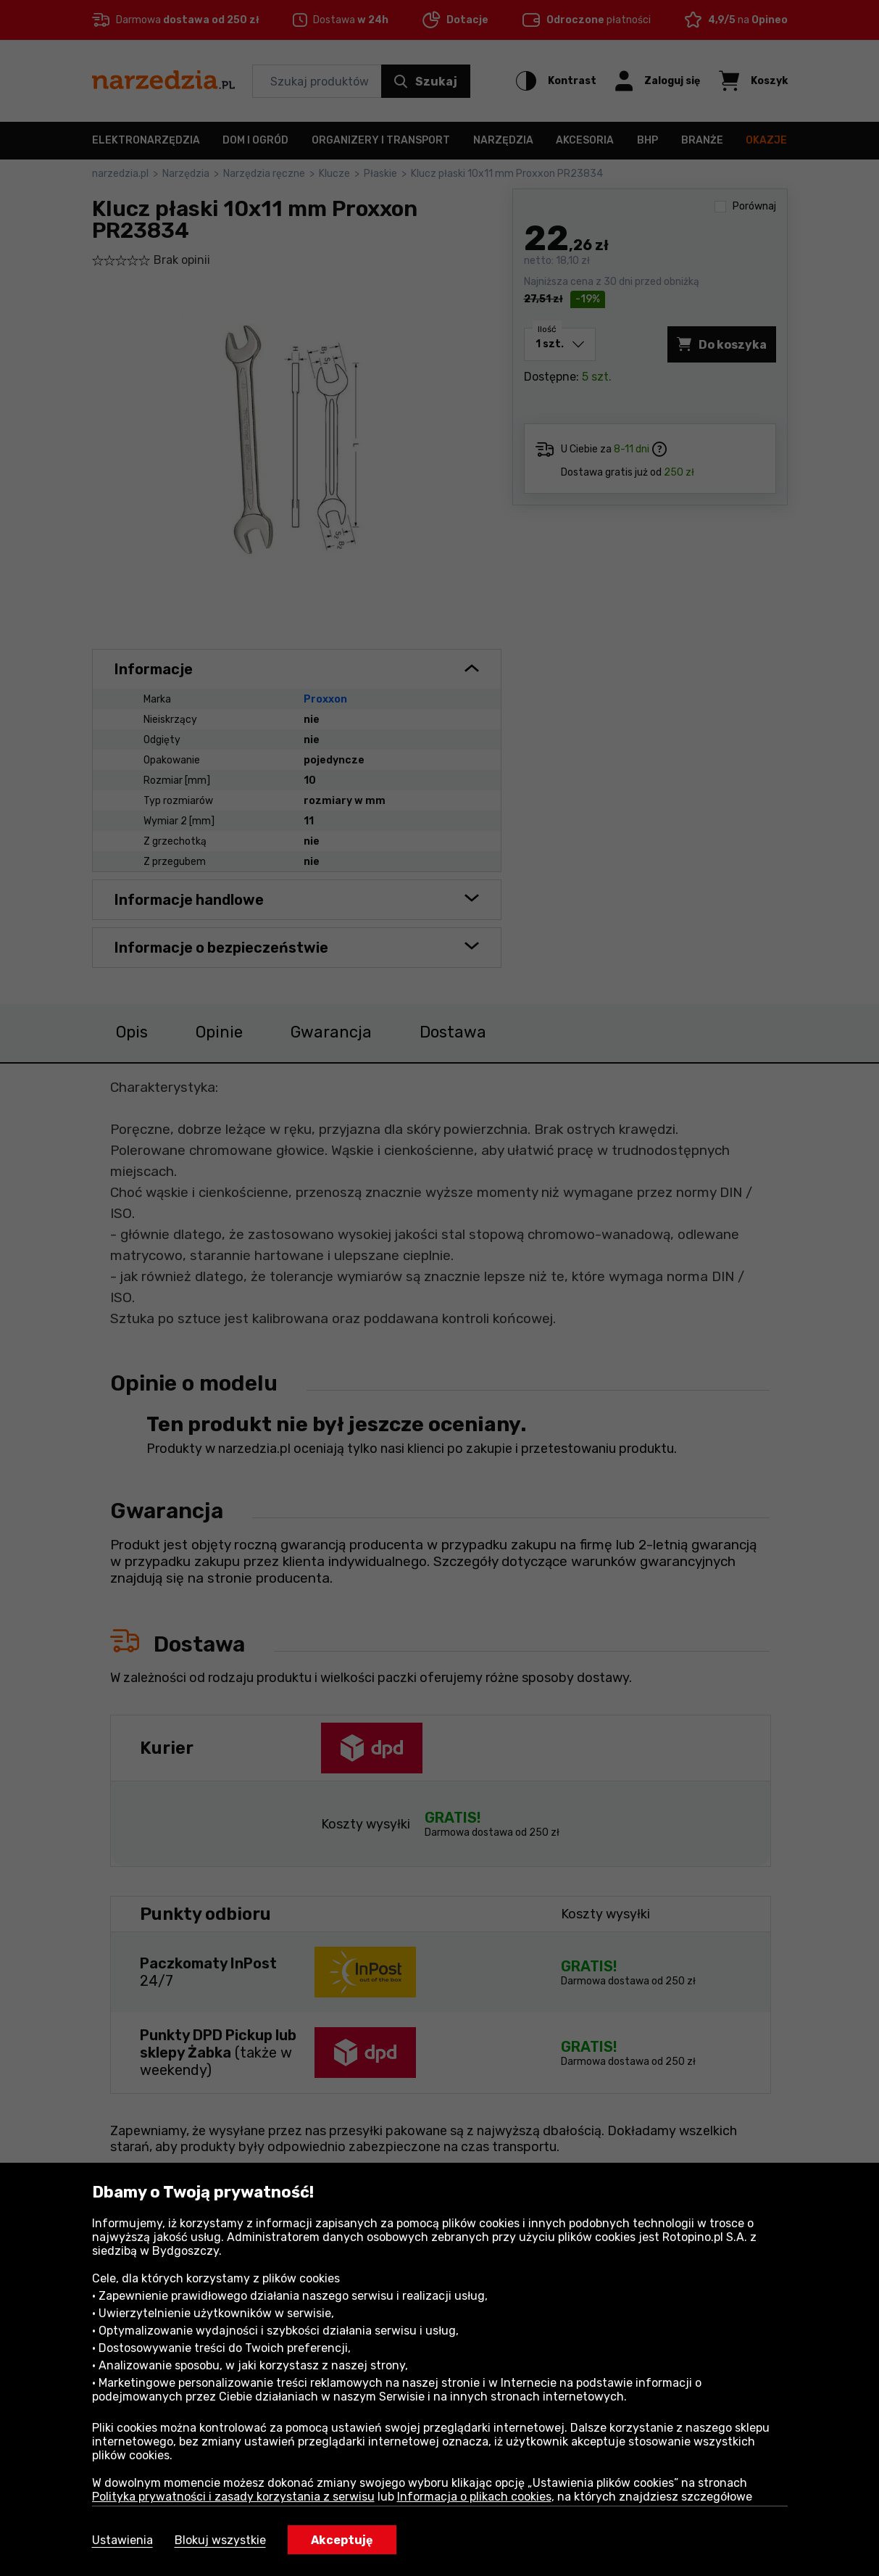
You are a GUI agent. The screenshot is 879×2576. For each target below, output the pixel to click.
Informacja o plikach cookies (474, 2496)
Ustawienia (122, 2540)
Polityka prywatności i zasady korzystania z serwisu (233, 2496)
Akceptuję (342, 2540)
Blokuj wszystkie (220, 2540)
